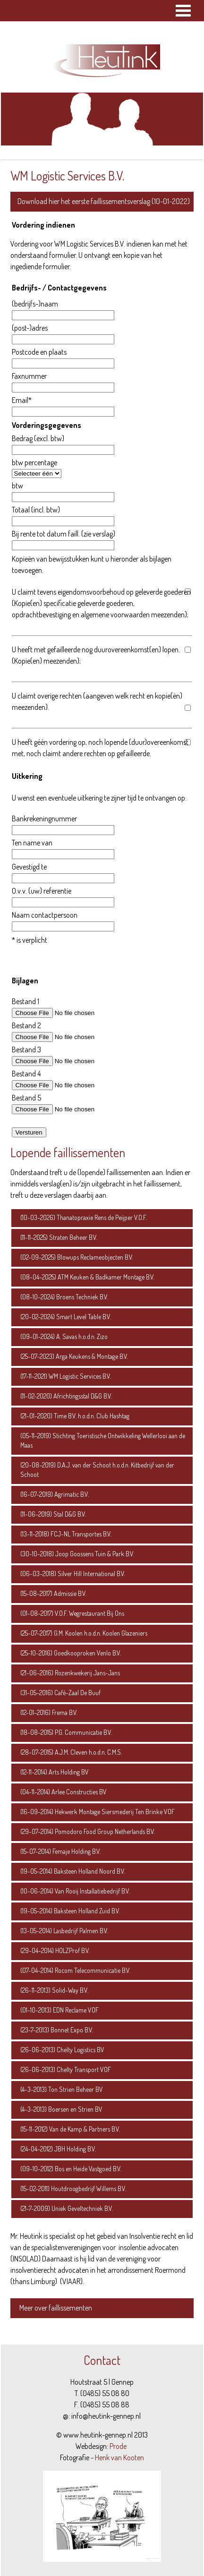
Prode (118, 2446)
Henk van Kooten (119, 2457)
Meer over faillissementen (55, 2307)
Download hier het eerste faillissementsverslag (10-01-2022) (103, 201)
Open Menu (183, 10)
